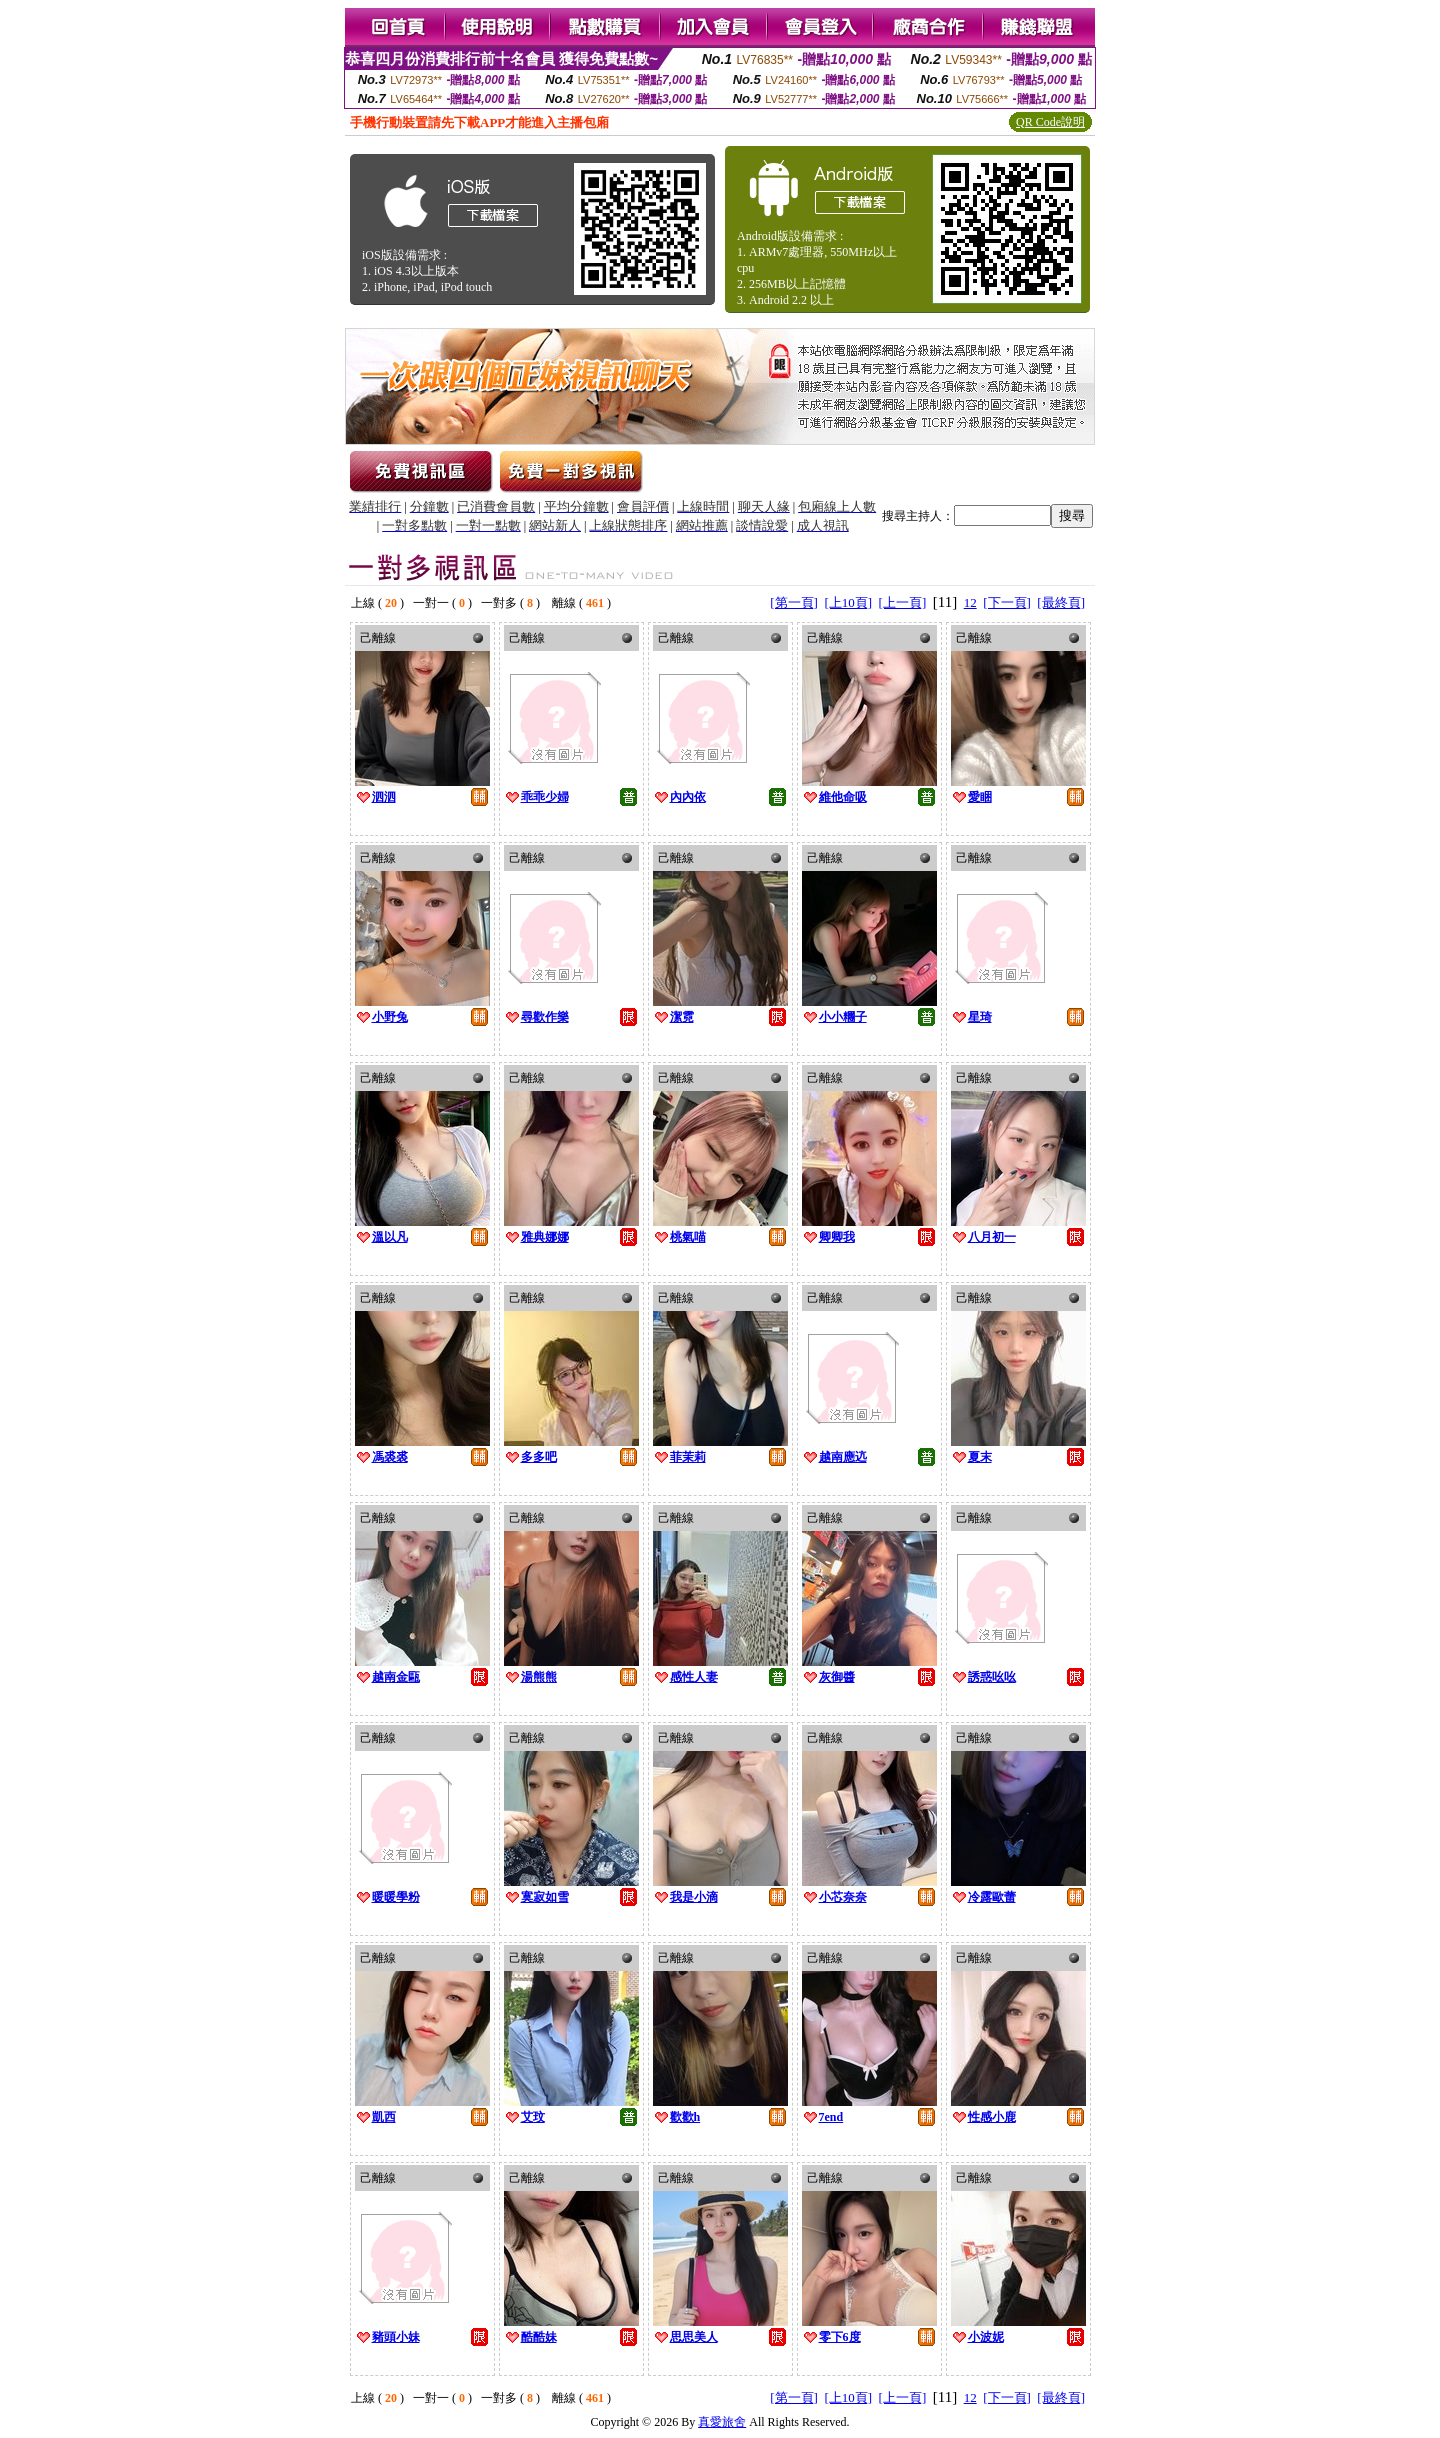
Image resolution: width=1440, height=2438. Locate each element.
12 (970, 602)
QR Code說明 (1050, 122)
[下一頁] (1007, 602)
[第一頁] (794, 602)
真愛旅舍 (722, 2422)
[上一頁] (903, 602)
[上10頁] (848, 602)
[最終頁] (1061, 602)
